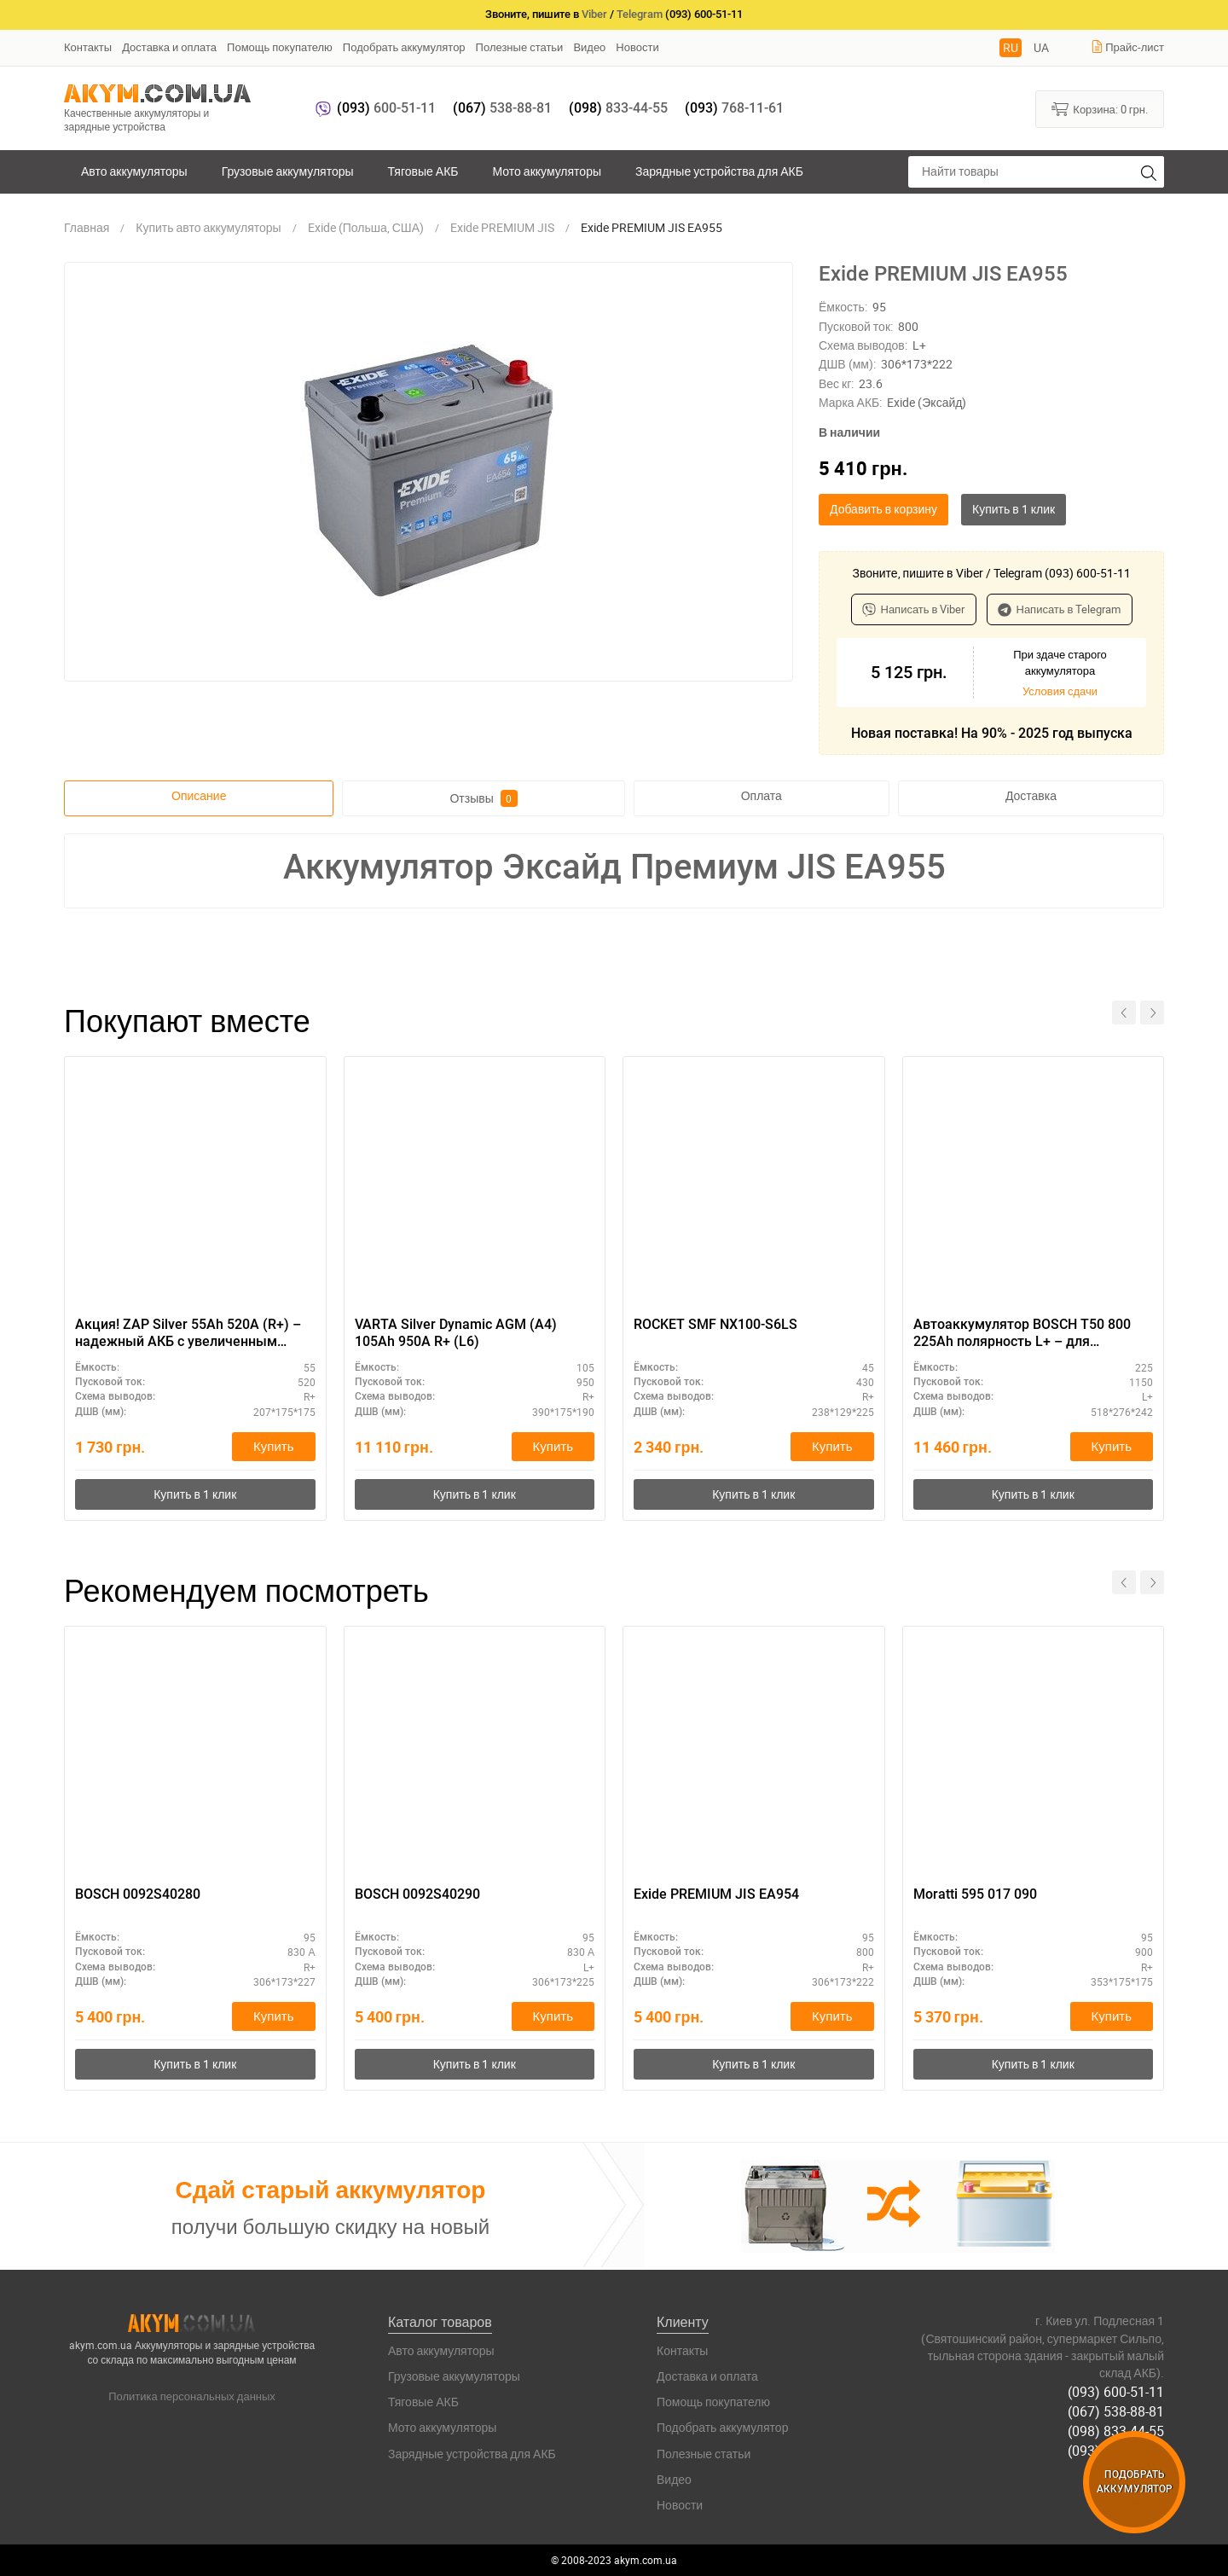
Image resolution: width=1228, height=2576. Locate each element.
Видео (589, 47)
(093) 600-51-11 (1116, 2391)
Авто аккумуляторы (134, 171)
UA (1041, 47)
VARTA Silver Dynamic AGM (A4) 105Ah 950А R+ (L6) (456, 1333)
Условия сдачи (1060, 691)
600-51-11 (386, 108)
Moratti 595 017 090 (975, 1894)
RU (1010, 47)
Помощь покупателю (280, 47)
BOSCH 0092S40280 (137, 1894)
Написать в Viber (913, 609)
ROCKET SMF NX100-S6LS (715, 1324)
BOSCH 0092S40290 (417, 1894)
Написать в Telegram (1059, 609)
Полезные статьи (520, 47)
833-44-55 (618, 108)
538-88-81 (502, 108)
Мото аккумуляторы (547, 171)
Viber (594, 14)
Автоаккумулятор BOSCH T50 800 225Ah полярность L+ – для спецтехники (1022, 1334)
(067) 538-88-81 (1116, 2411)
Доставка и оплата (169, 47)
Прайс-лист (1127, 47)
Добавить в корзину (883, 509)
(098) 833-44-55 (1116, 2431)
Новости (637, 47)
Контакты (88, 47)
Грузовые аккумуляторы (288, 171)
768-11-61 (734, 108)
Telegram (640, 14)
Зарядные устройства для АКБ (719, 171)
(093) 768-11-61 (1116, 2450)
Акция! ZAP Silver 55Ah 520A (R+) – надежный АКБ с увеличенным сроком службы (188, 1334)
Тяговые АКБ (423, 171)
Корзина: (1099, 108)
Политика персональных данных (191, 2397)
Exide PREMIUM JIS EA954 (716, 1894)
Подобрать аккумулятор (404, 47)
